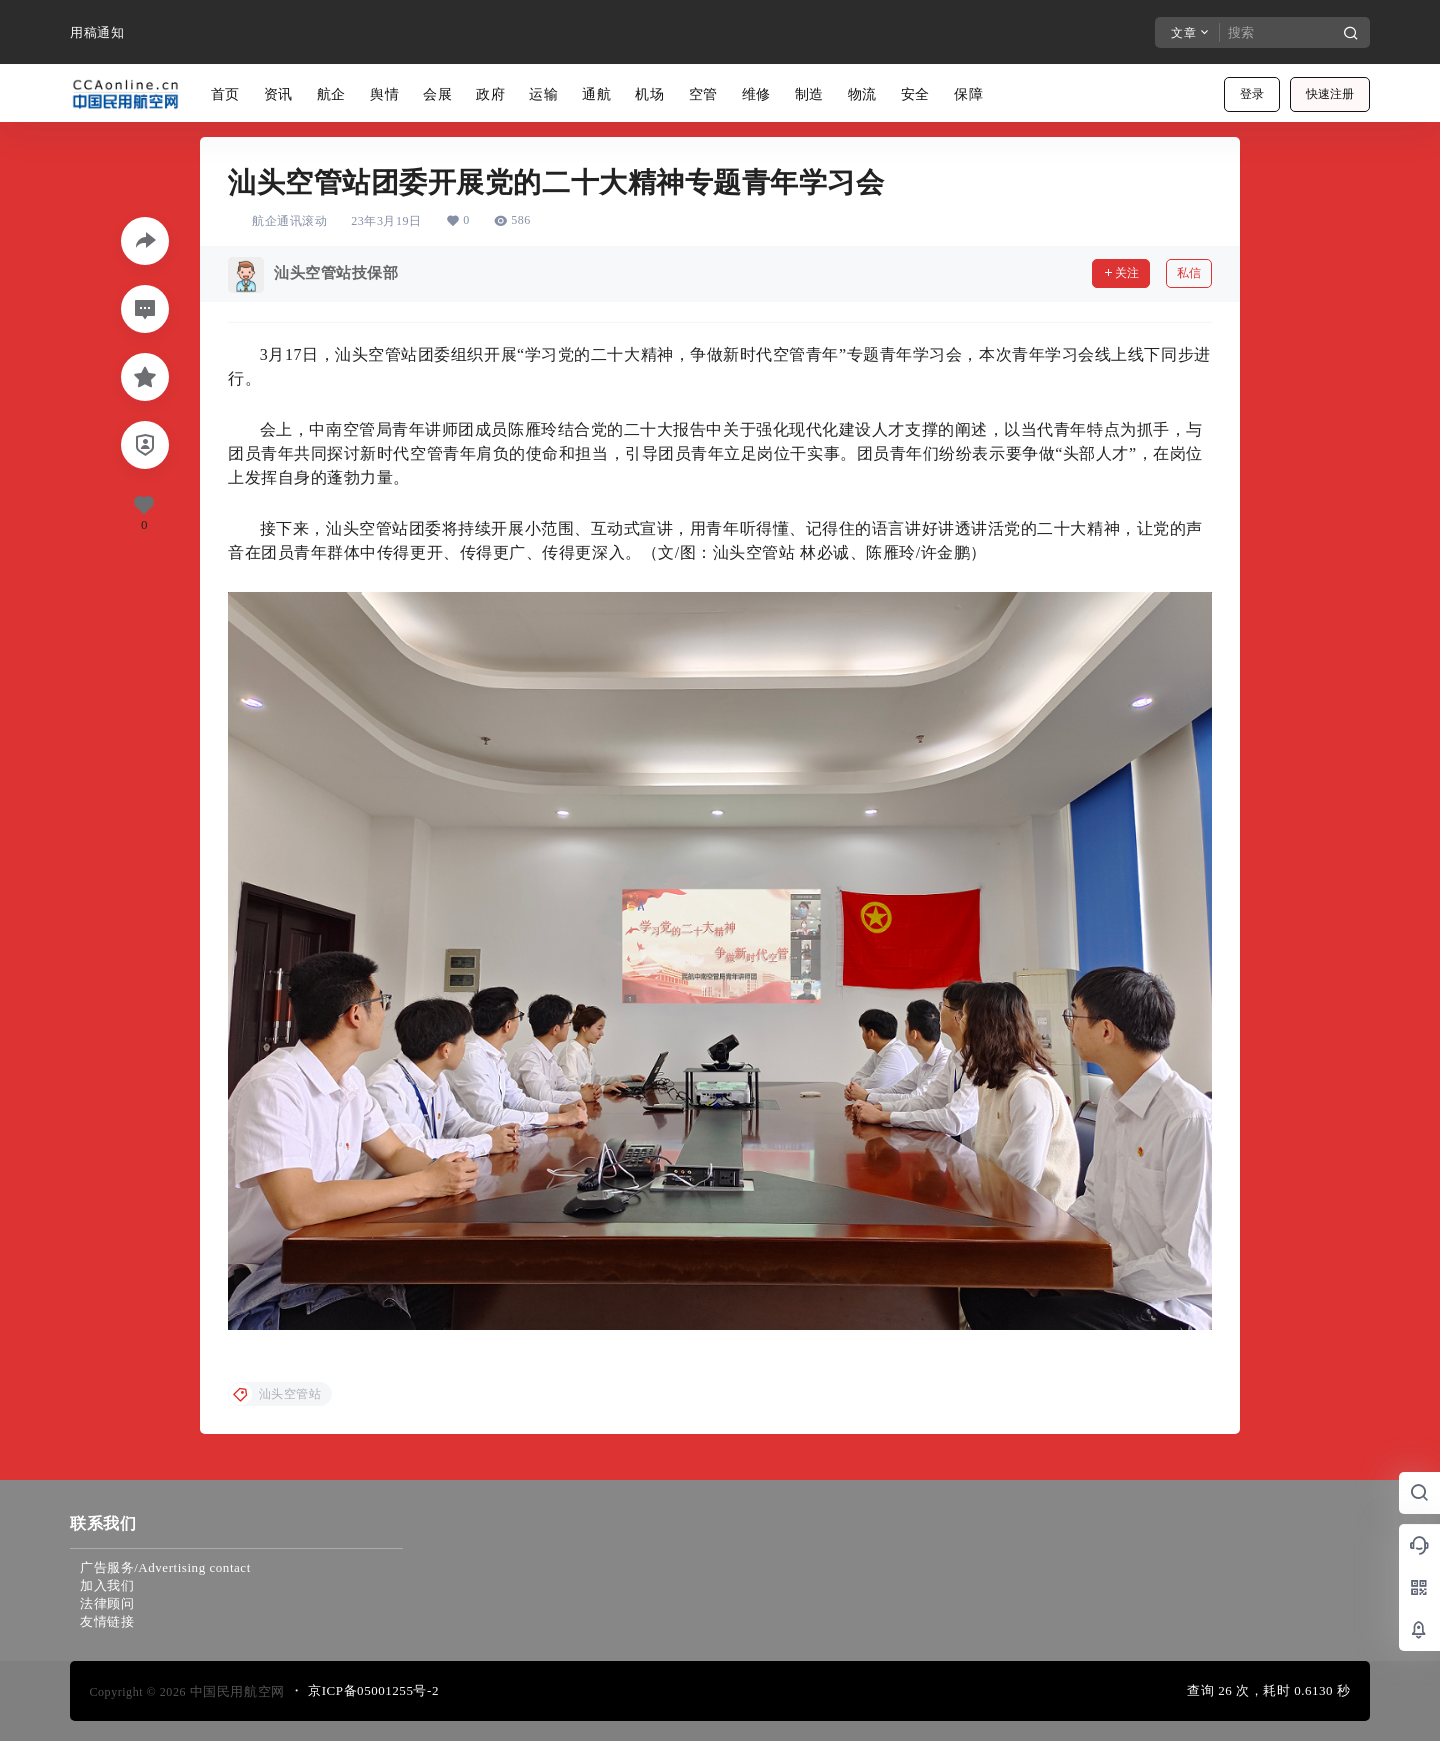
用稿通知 (97, 32)
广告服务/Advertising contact (165, 1567)
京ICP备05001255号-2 (373, 1690)
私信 (1189, 273)
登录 (1252, 94)
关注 (1121, 273)
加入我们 (107, 1585)
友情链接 (107, 1621)
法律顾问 (107, 1603)
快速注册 (1330, 94)
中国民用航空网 (235, 1691)
